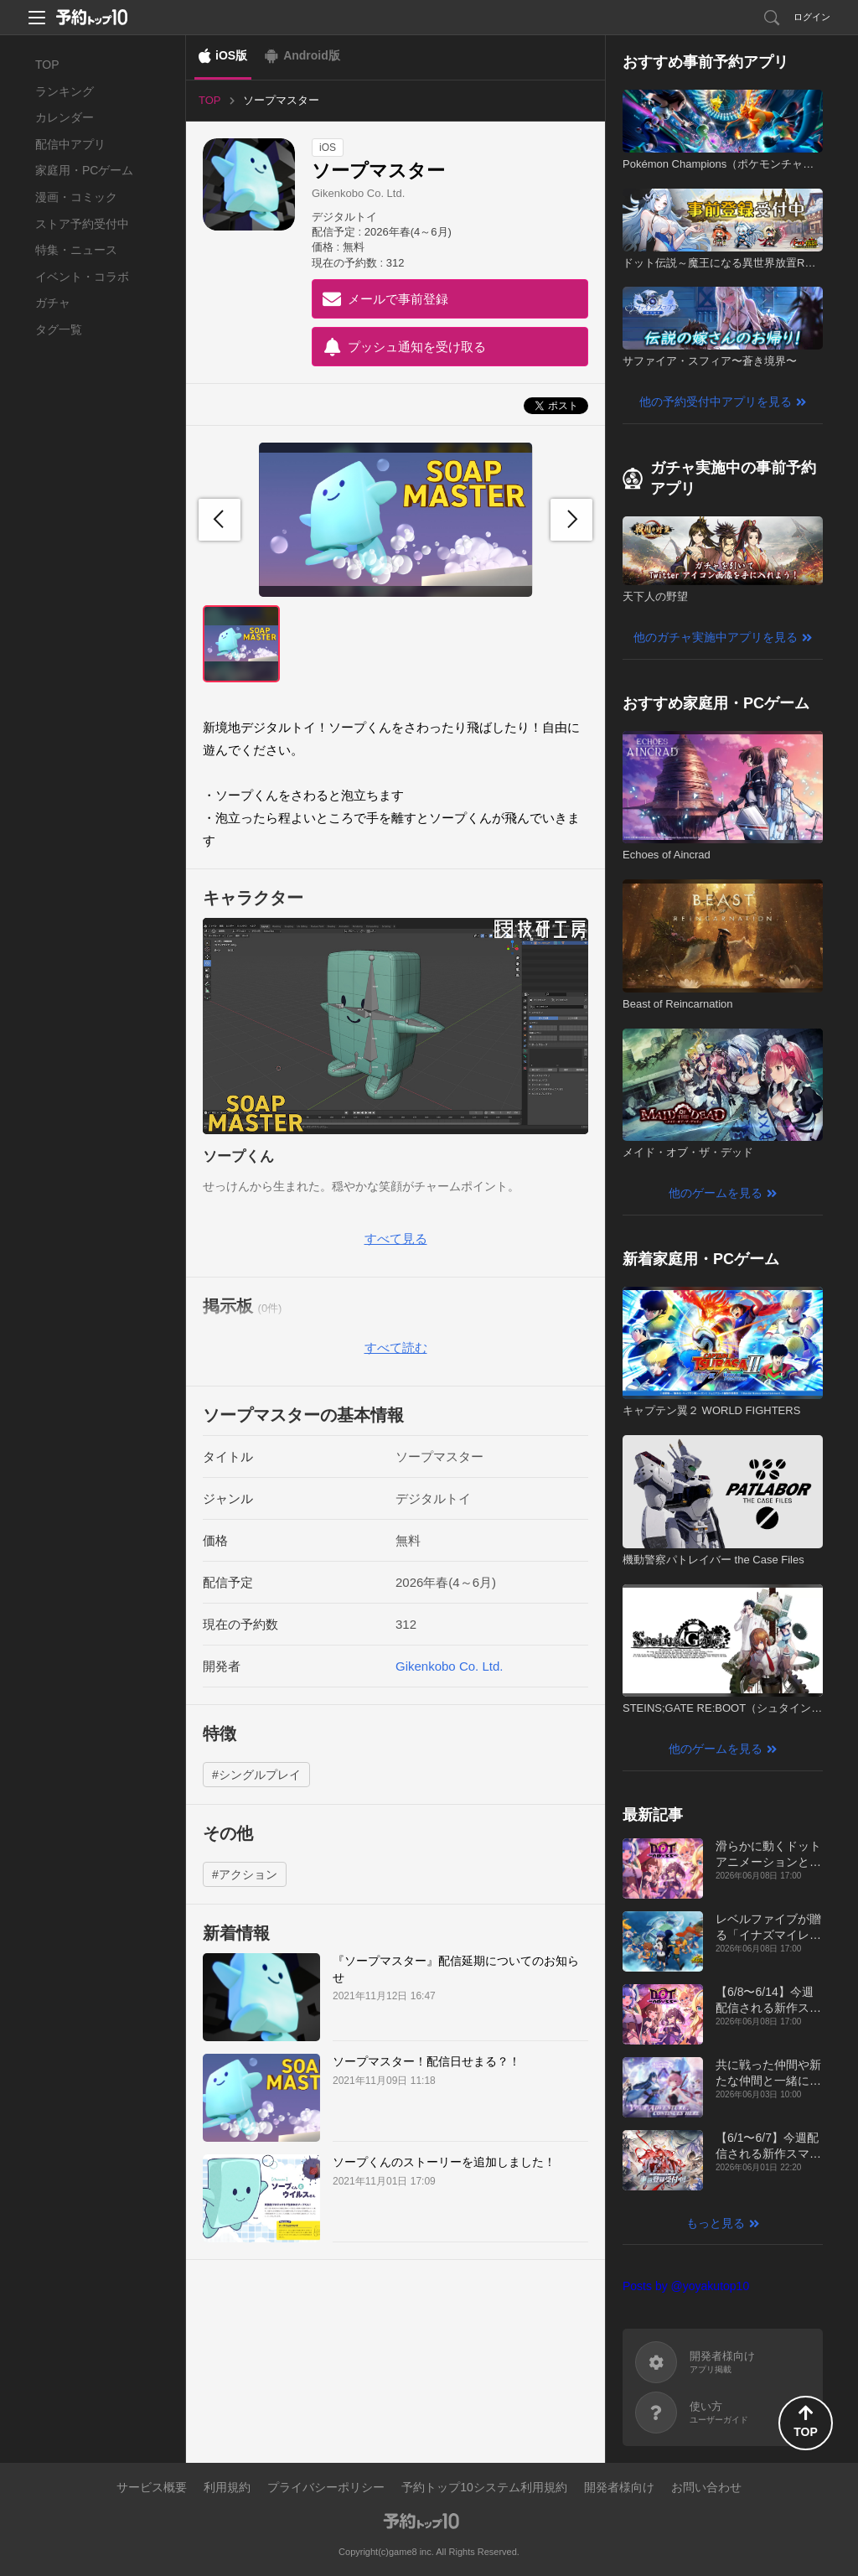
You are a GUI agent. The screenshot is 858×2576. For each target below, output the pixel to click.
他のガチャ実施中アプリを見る (715, 637)
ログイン (811, 17)
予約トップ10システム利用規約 (484, 2487)
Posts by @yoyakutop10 (686, 2286)
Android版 (311, 55)
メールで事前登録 (398, 299)
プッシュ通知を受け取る (417, 346)
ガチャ (52, 302)
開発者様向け (619, 2487)
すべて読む (395, 1347)
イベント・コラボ (82, 276)
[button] (571, 520)
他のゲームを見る (715, 1193)
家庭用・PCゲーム (84, 170)
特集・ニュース (76, 250)
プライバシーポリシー (326, 2487)
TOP (47, 64)
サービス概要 (151, 2487)
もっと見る (715, 2223)
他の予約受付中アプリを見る (715, 401)
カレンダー (64, 117)
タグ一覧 (58, 329)
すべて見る (395, 1238)
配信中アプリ (70, 144)
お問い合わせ (706, 2487)
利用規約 (227, 2487)
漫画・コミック (76, 197)
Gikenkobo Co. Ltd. (358, 193)
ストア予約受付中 (82, 224)
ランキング (64, 91)
